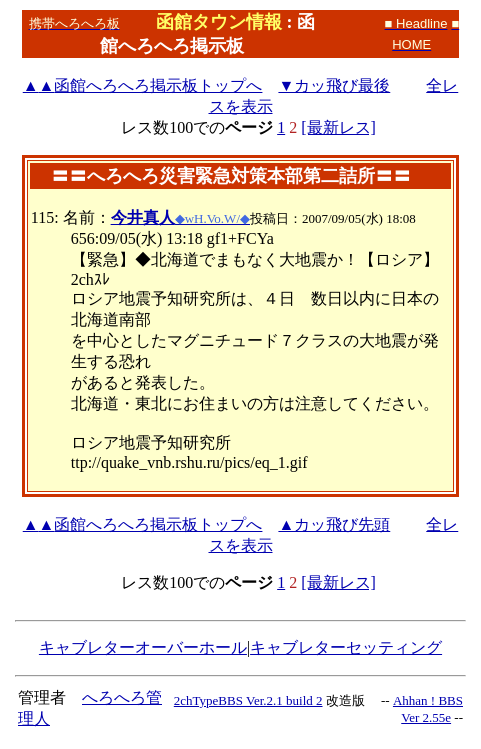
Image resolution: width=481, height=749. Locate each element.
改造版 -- (358, 700)
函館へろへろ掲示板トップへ (143, 85)
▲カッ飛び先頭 (334, 524)
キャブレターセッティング (346, 647)
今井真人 (143, 217)
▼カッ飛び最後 (334, 85)
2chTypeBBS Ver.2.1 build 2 (248, 700)
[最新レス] (338, 127)
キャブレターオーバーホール (143, 647)
